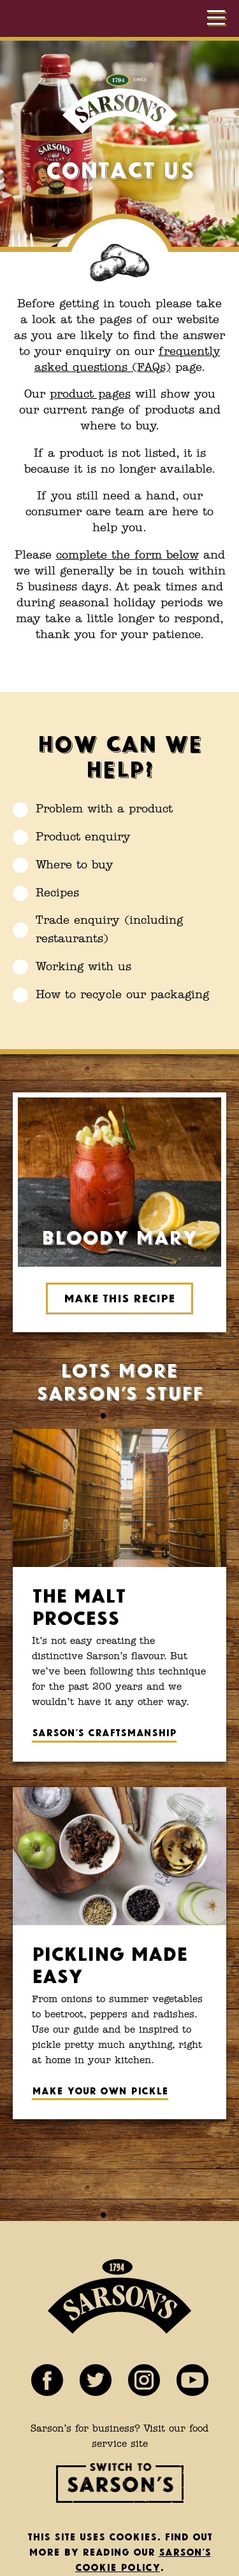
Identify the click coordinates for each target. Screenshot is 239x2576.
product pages (90, 394)
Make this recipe (119, 1297)
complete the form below (127, 555)
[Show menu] (216, 18)
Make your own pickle (100, 2089)
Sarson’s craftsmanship (104, 1731)
